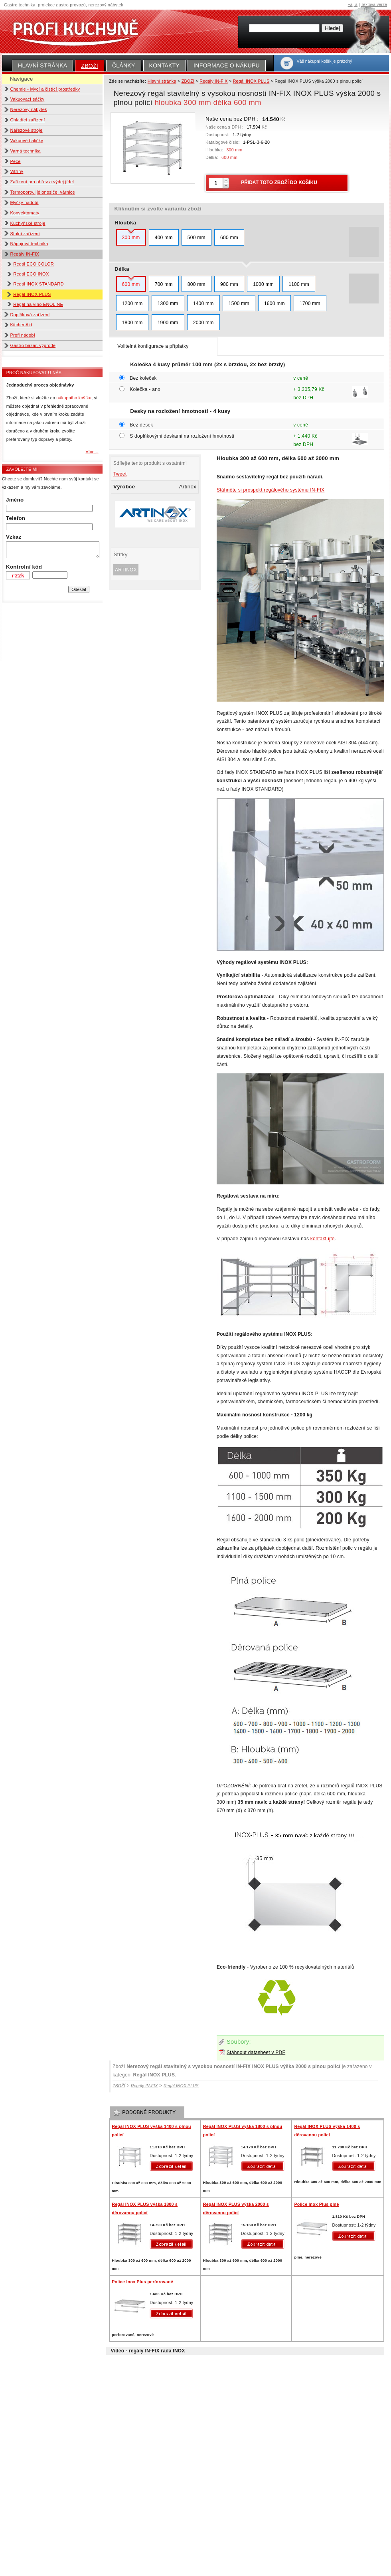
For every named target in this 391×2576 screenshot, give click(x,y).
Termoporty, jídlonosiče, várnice (42, 192)
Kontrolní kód (24, 567)
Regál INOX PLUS (32, 294)
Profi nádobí (23, 335)
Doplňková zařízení (30, 314)
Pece (15, 161)
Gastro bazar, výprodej (33, 345)
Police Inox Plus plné (316, 2204)
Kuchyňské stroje (27, 223)
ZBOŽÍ (89, 66)
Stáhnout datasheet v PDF (256, 2052)
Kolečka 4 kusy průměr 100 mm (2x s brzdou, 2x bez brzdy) (207, 364)
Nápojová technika (29, 243)
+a (350, 4)
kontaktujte (322, 1238)
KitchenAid (21, 324)
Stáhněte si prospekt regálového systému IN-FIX (270, 490)
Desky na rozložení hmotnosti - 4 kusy (180, 411)
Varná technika (25, 151)
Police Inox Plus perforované (142, 2281)
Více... (91, 451)
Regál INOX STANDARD (38, 284)
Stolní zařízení (25, 233)
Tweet (119, 474)
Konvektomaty (24, 212)
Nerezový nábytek (28, 109)
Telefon (15, 518)
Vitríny (17, 171)
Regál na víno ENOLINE (38, 304)
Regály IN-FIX (24, 254)
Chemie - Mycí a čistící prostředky (45, 89)
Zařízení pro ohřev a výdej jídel (42, 181)
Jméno (15, 500)
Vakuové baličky (26, 140)
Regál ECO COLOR (33, 264)
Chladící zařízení (27, 119)
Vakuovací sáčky (27, 99)
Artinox (126, 570)
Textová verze (374, 4)
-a (355, 4)
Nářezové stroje (26, 130)
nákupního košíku (73, 397)
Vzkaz (13, 537)
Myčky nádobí (24, 202)
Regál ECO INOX (31, 274)
